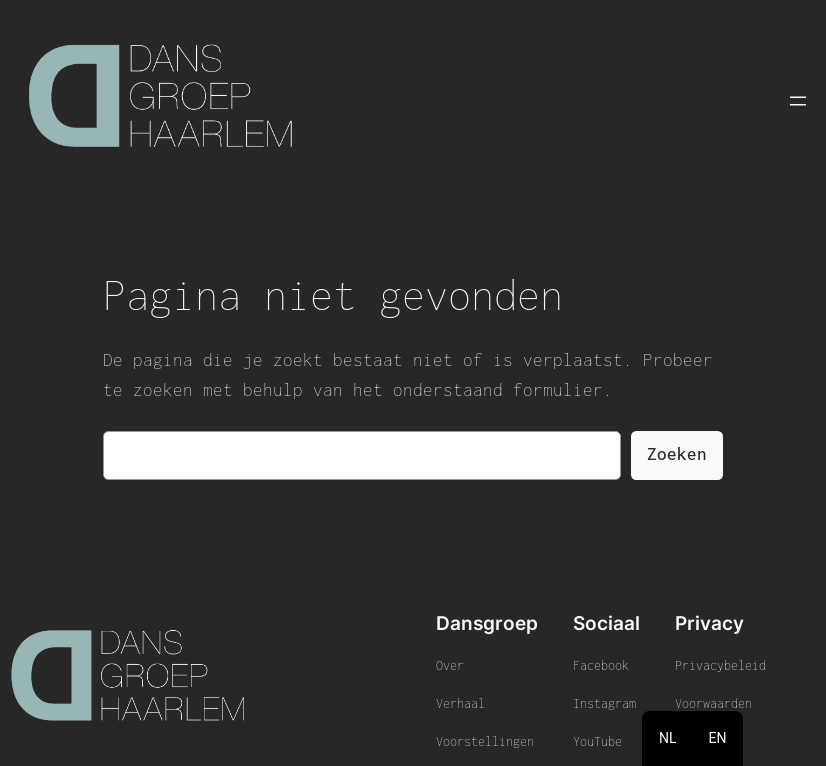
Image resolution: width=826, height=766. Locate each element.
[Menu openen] (798, 101)
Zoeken (677, 454)
